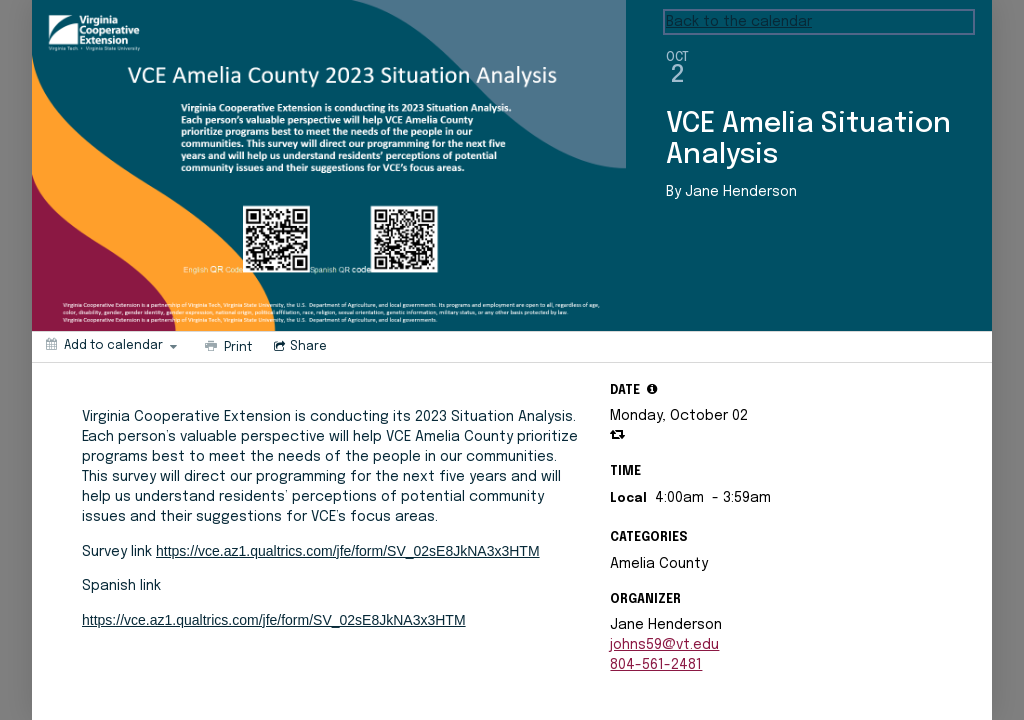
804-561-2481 (656, 665)
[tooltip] (652, 389)
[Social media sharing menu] (298, 347)
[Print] (226, 347)
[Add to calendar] (111, 345)
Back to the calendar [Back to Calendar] (739, 22)
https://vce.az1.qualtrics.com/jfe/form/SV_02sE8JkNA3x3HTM (348, 551)
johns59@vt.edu (664, 645)
